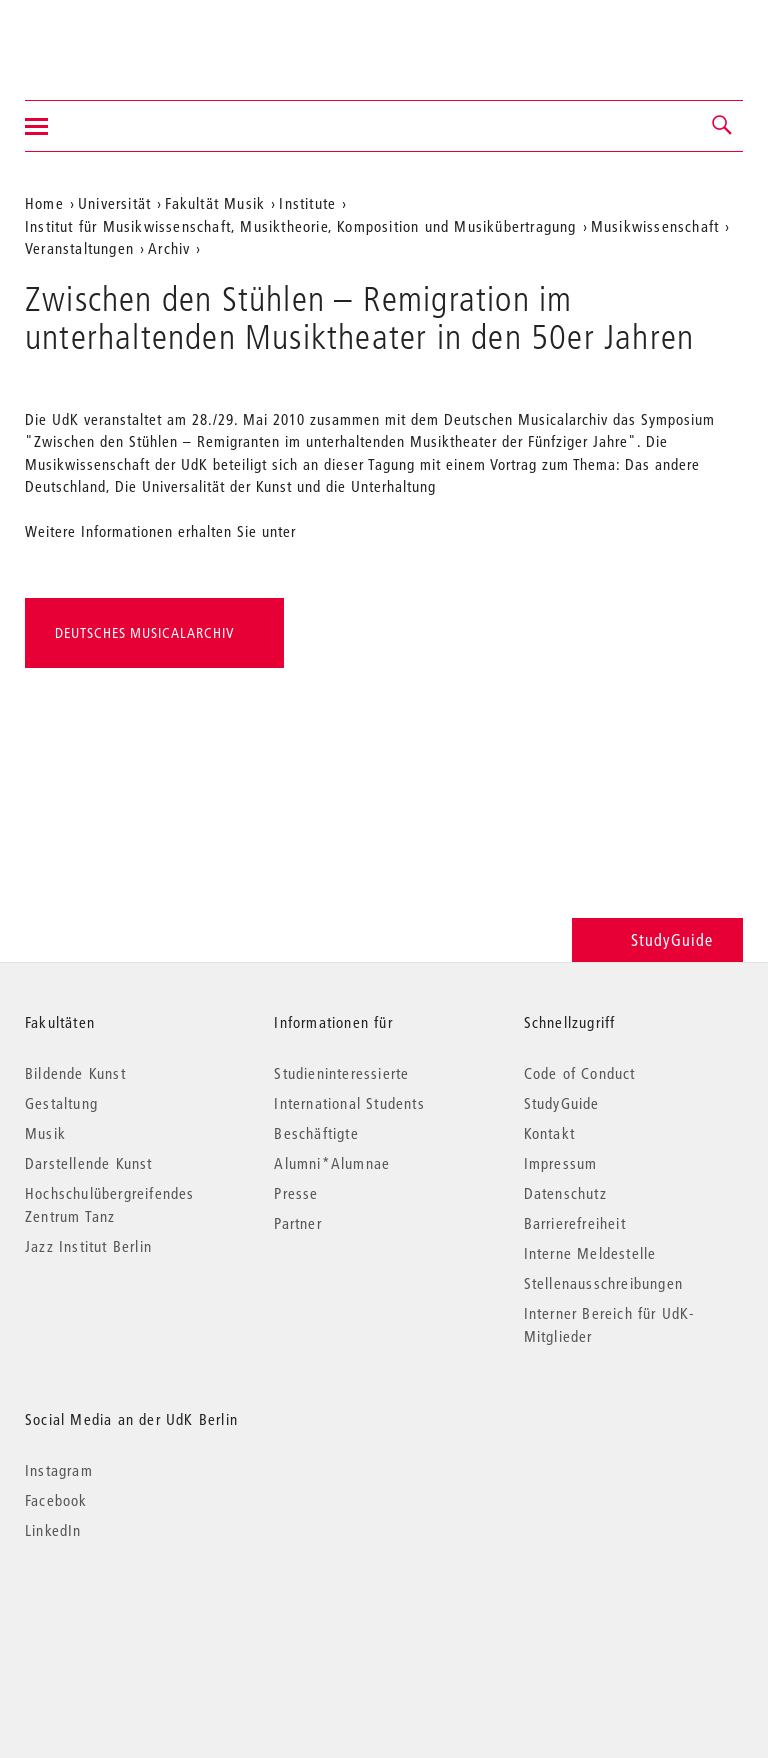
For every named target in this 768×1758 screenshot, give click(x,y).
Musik (45, 1133)
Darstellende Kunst (89, 1163)
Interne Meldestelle (590, 1253)
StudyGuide (657, 939)
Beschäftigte (316, 1133)
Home (44, 203)
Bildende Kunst (75, 1073)
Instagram (59, 1470)
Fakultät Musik (215, 203)
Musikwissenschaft (655, 226)
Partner (297, 1223)
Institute (307, 203)
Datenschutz (565, 1193)
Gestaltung (61, 1103)
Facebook (56, 1500)
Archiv (169, 248)
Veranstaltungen (79, 248)
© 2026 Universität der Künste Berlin (129, 1614)
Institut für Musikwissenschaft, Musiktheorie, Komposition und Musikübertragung (301, 226)
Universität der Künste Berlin (103, 37)
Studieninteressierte (341, 1073)
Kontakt (549, 1133)
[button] (723, 126)
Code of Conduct (580, 1073)
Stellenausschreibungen (603, 1283)
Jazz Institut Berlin (88, 1246)
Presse (296, 1193)
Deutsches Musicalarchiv (145, 633)
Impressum (561, 1163)
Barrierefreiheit (575, 1223)
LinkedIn (53, 1530)
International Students (349, 1103)
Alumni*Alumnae (332, 1163)
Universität (114, 203)
